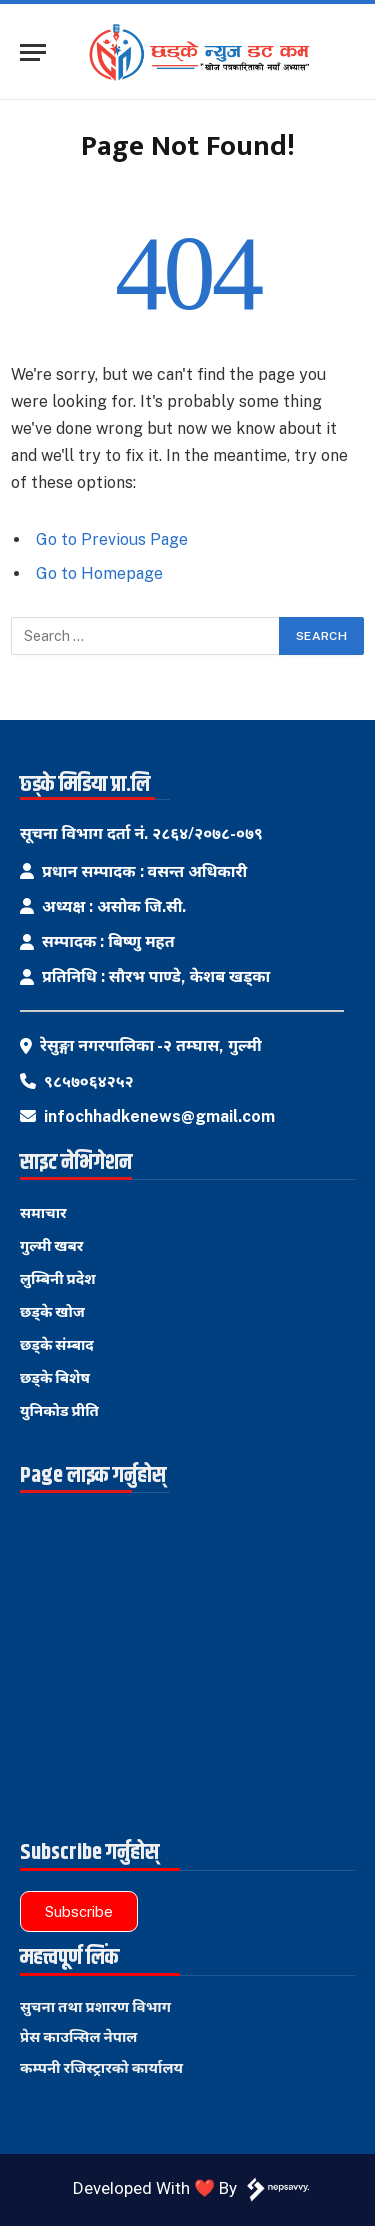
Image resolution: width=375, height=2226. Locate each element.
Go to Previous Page (112, 539)
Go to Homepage (99, 573)
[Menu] (33, 52)
